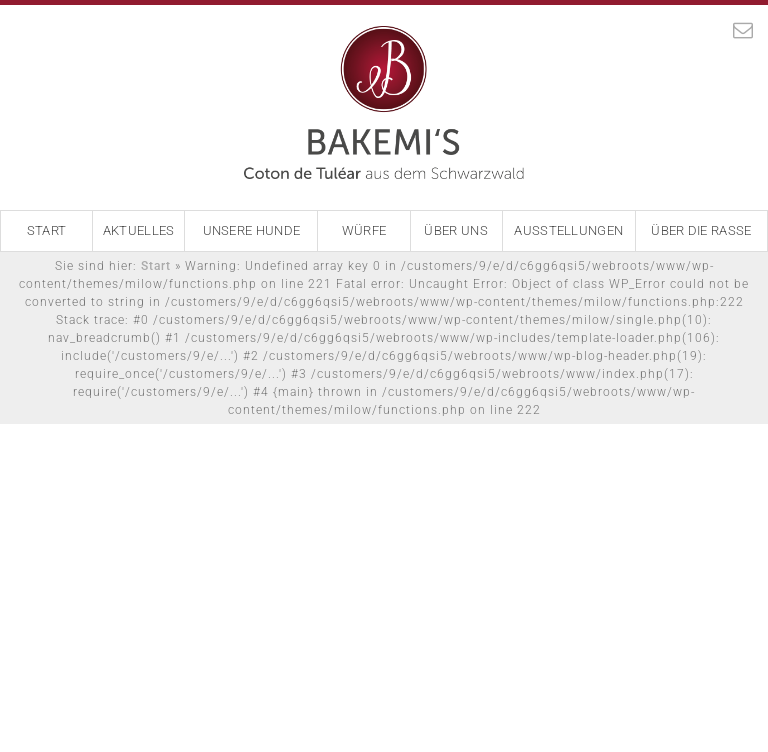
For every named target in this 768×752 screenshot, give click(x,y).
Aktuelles (139, 230)
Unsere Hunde (252, 230)
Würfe (364, 230)
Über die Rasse (701, 230)
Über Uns (455, 230)
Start (47, 230)
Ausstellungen (568, 230)
